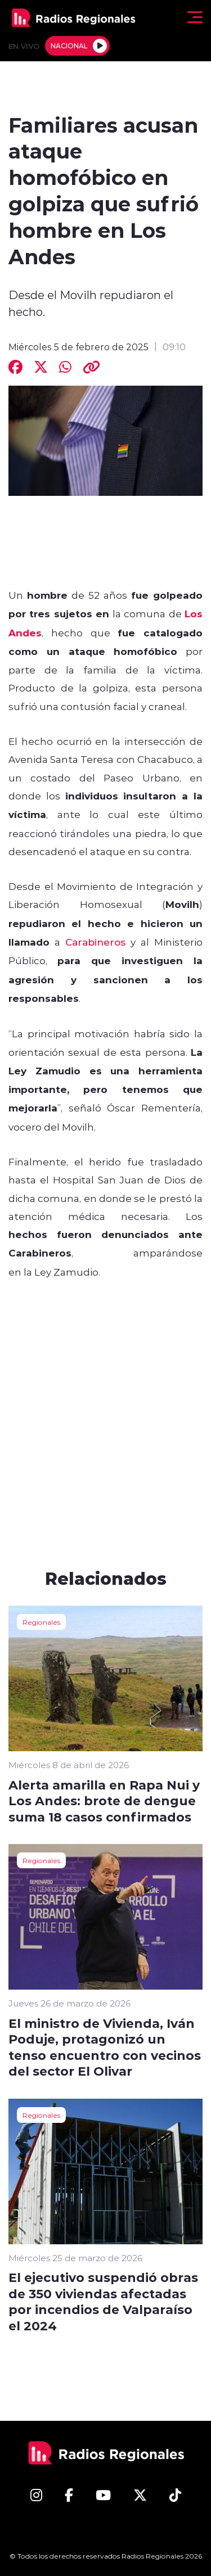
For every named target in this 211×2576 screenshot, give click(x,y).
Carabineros (95, 942)
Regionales (41, 1621)
